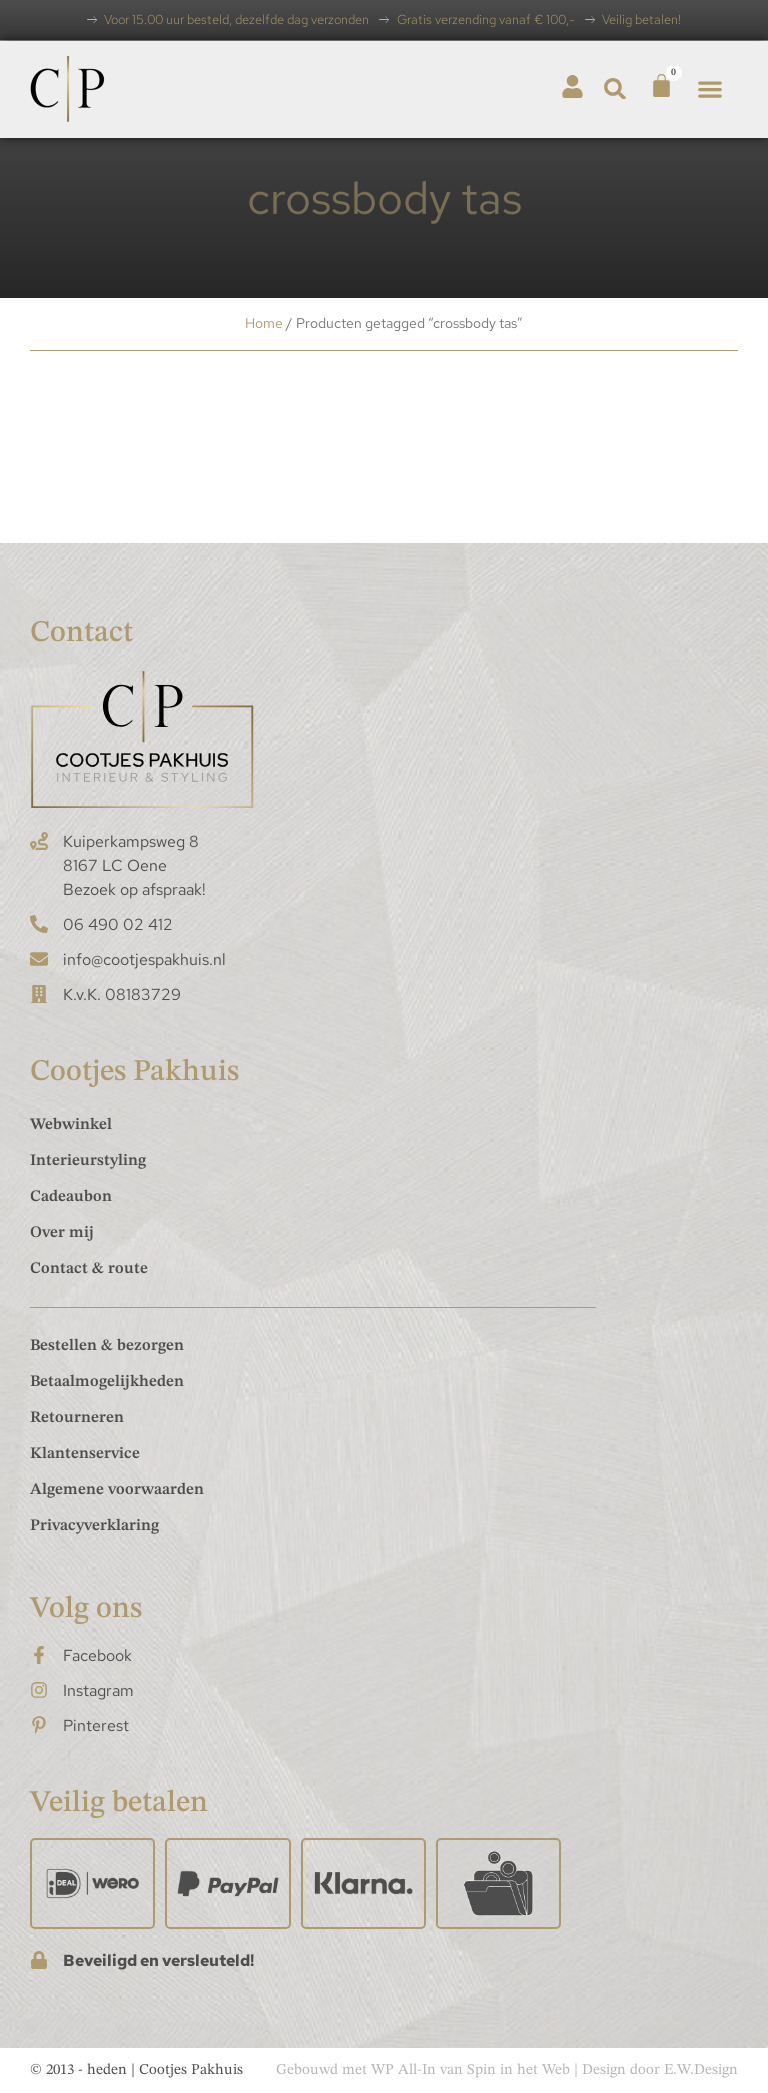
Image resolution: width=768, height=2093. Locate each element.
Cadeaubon (71, 1197)
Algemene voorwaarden (117, 1490)
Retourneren (77, 1418)
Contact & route (89, 1269)
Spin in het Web (518, 2070)
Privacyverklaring (94, 1526)
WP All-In (403, 2070)
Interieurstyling (88, 1161)
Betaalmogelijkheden (107, 1382)
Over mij (62, 1233)
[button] (615, 88)
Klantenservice (85, 1454)
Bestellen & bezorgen (107, 1346)
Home (264, 323)
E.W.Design (701, 2070)
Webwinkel (71, 1125)
